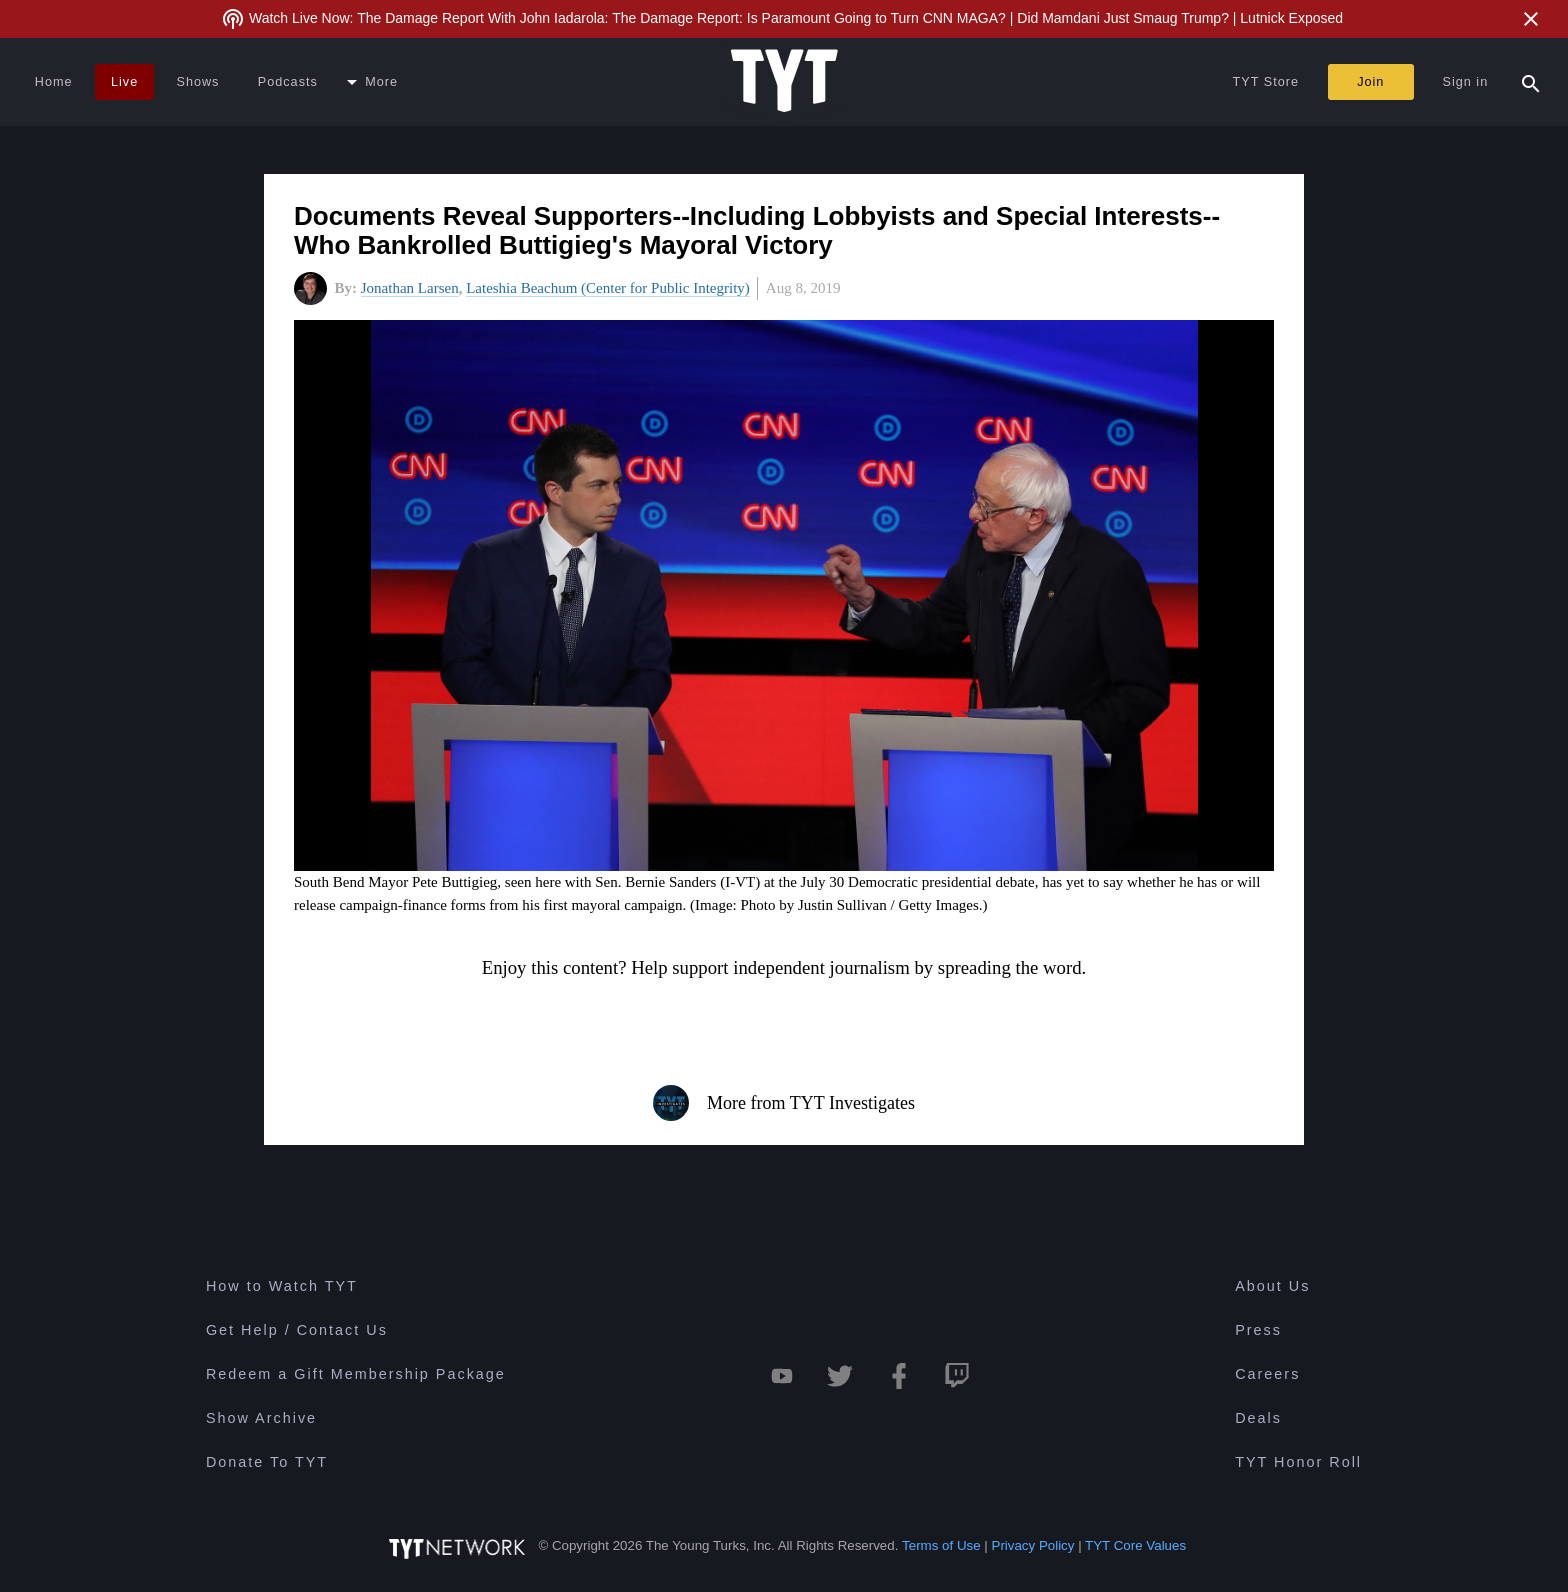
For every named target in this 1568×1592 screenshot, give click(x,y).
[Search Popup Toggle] (1531, 82)
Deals (1258, 1418)
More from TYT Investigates (784, 1103)
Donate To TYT (267, 1462)
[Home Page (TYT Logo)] (784, 82)
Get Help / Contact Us (297, 1330)
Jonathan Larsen (410, 288)
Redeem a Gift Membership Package (356, 1374)
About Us (1272, 1286)
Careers (1267, 1374)
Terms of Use (941, 1545)
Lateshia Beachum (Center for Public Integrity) (608, 288)
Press (1258, 1330)
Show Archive (261, 1418)
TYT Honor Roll (1298, 1462)
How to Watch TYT (282, 1286)
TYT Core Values (1135, 1545)
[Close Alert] (1531, 19)
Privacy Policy (1033, 1545)
